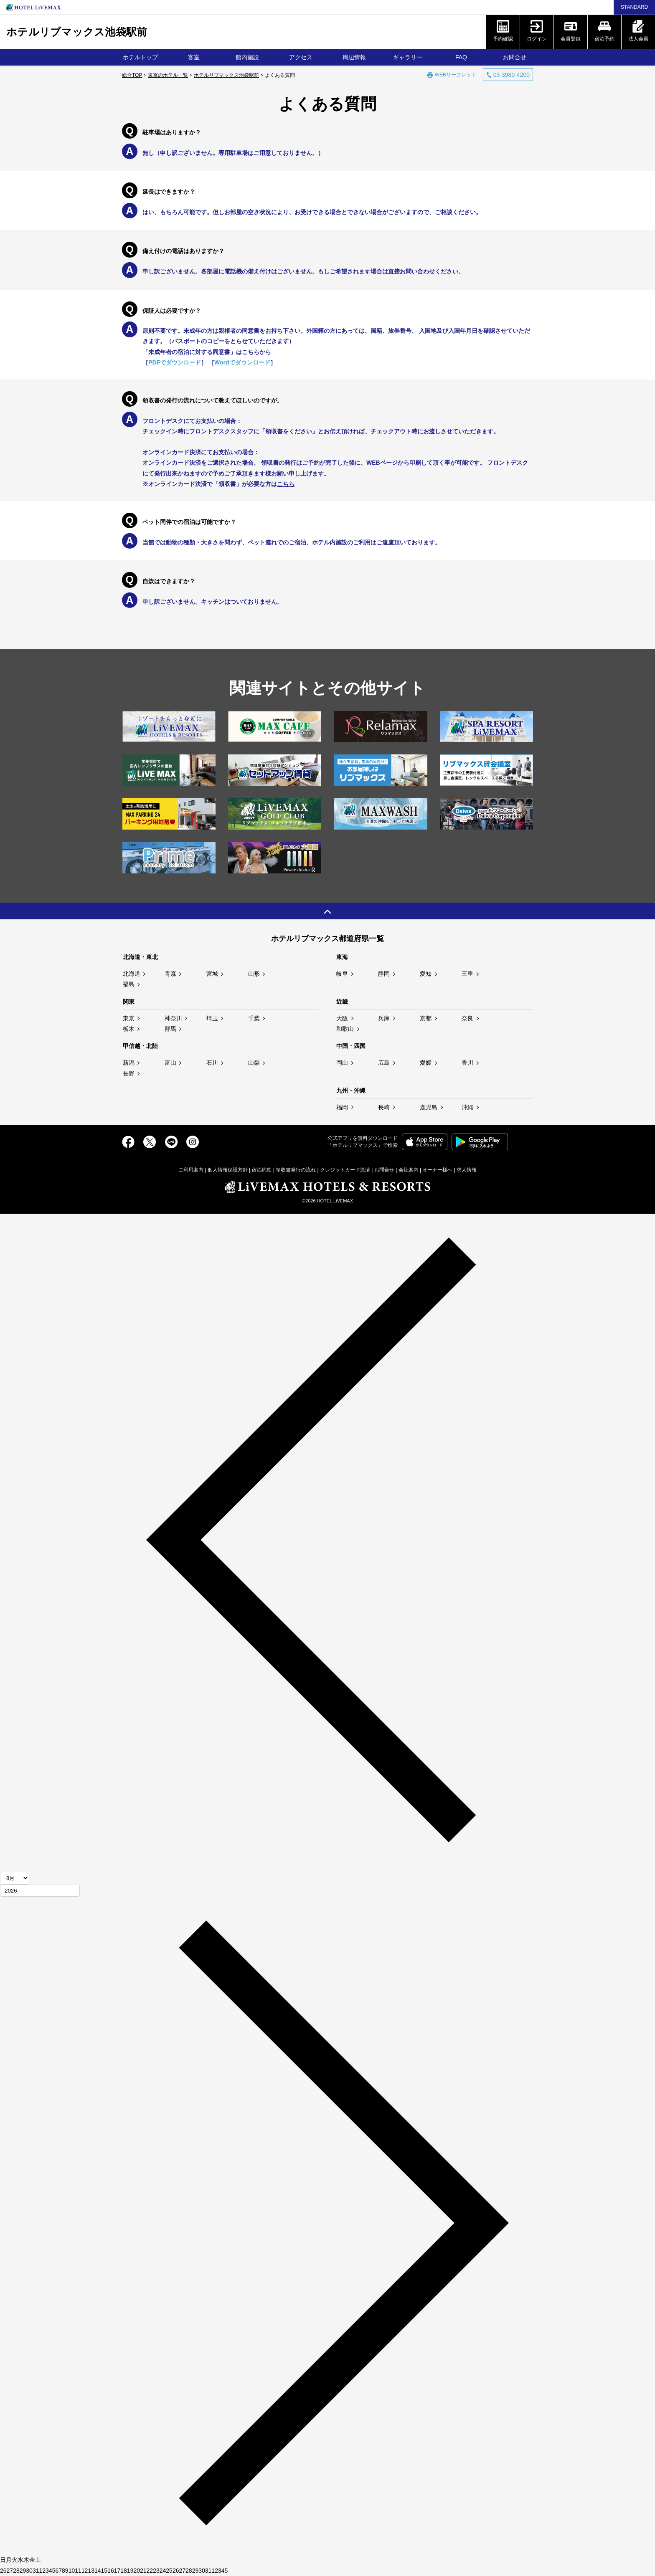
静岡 (384, 973)
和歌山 (345, 1028)
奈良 (467, 1018)
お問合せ (514, 57)
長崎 (384, 1107)
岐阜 (342, 973)
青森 (170, 973)
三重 (467, 973)
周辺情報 (354, 57)
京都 (426, 1018)
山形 (254, 973)
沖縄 (467, 1107)
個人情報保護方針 (228, 1170)
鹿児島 (428, 1107)
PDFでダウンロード (174, 362)
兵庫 (384, 1018)
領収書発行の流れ (296, 1170)
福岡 (342, 1107)
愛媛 (426, 1062)
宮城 (212, 973)
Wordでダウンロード (242, 362)
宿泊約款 (261, 1170)
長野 (129, 1073)
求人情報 (467, 1170)
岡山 (342, 1062)
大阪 (342, 1018)
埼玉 (212, 1018)
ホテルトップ (140, 57)
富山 (170, 1062)
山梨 (254, 1062)
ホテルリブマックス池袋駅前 (76, 32)
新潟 (129, 1062)
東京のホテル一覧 (168, 75)
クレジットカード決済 (345, 1170)
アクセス (300, 57)
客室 (194, 57)
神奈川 (173, 1018)
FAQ (461, 57)
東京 (129, 1018)
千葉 (254, 1018)
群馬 (170, 1028)
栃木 (129, 1028)
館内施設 (247, 57)
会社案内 (409, 1170)
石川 (212, 1062)
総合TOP (132, 75)
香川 (467, 1062)
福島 (129, 984)
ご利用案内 (190, 1170)
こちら (285, 484)
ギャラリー (407, 57)
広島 (384, 1062)
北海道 (131, 973)
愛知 (426, 973)
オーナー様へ (437, 1170)
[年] (40, 1891)
